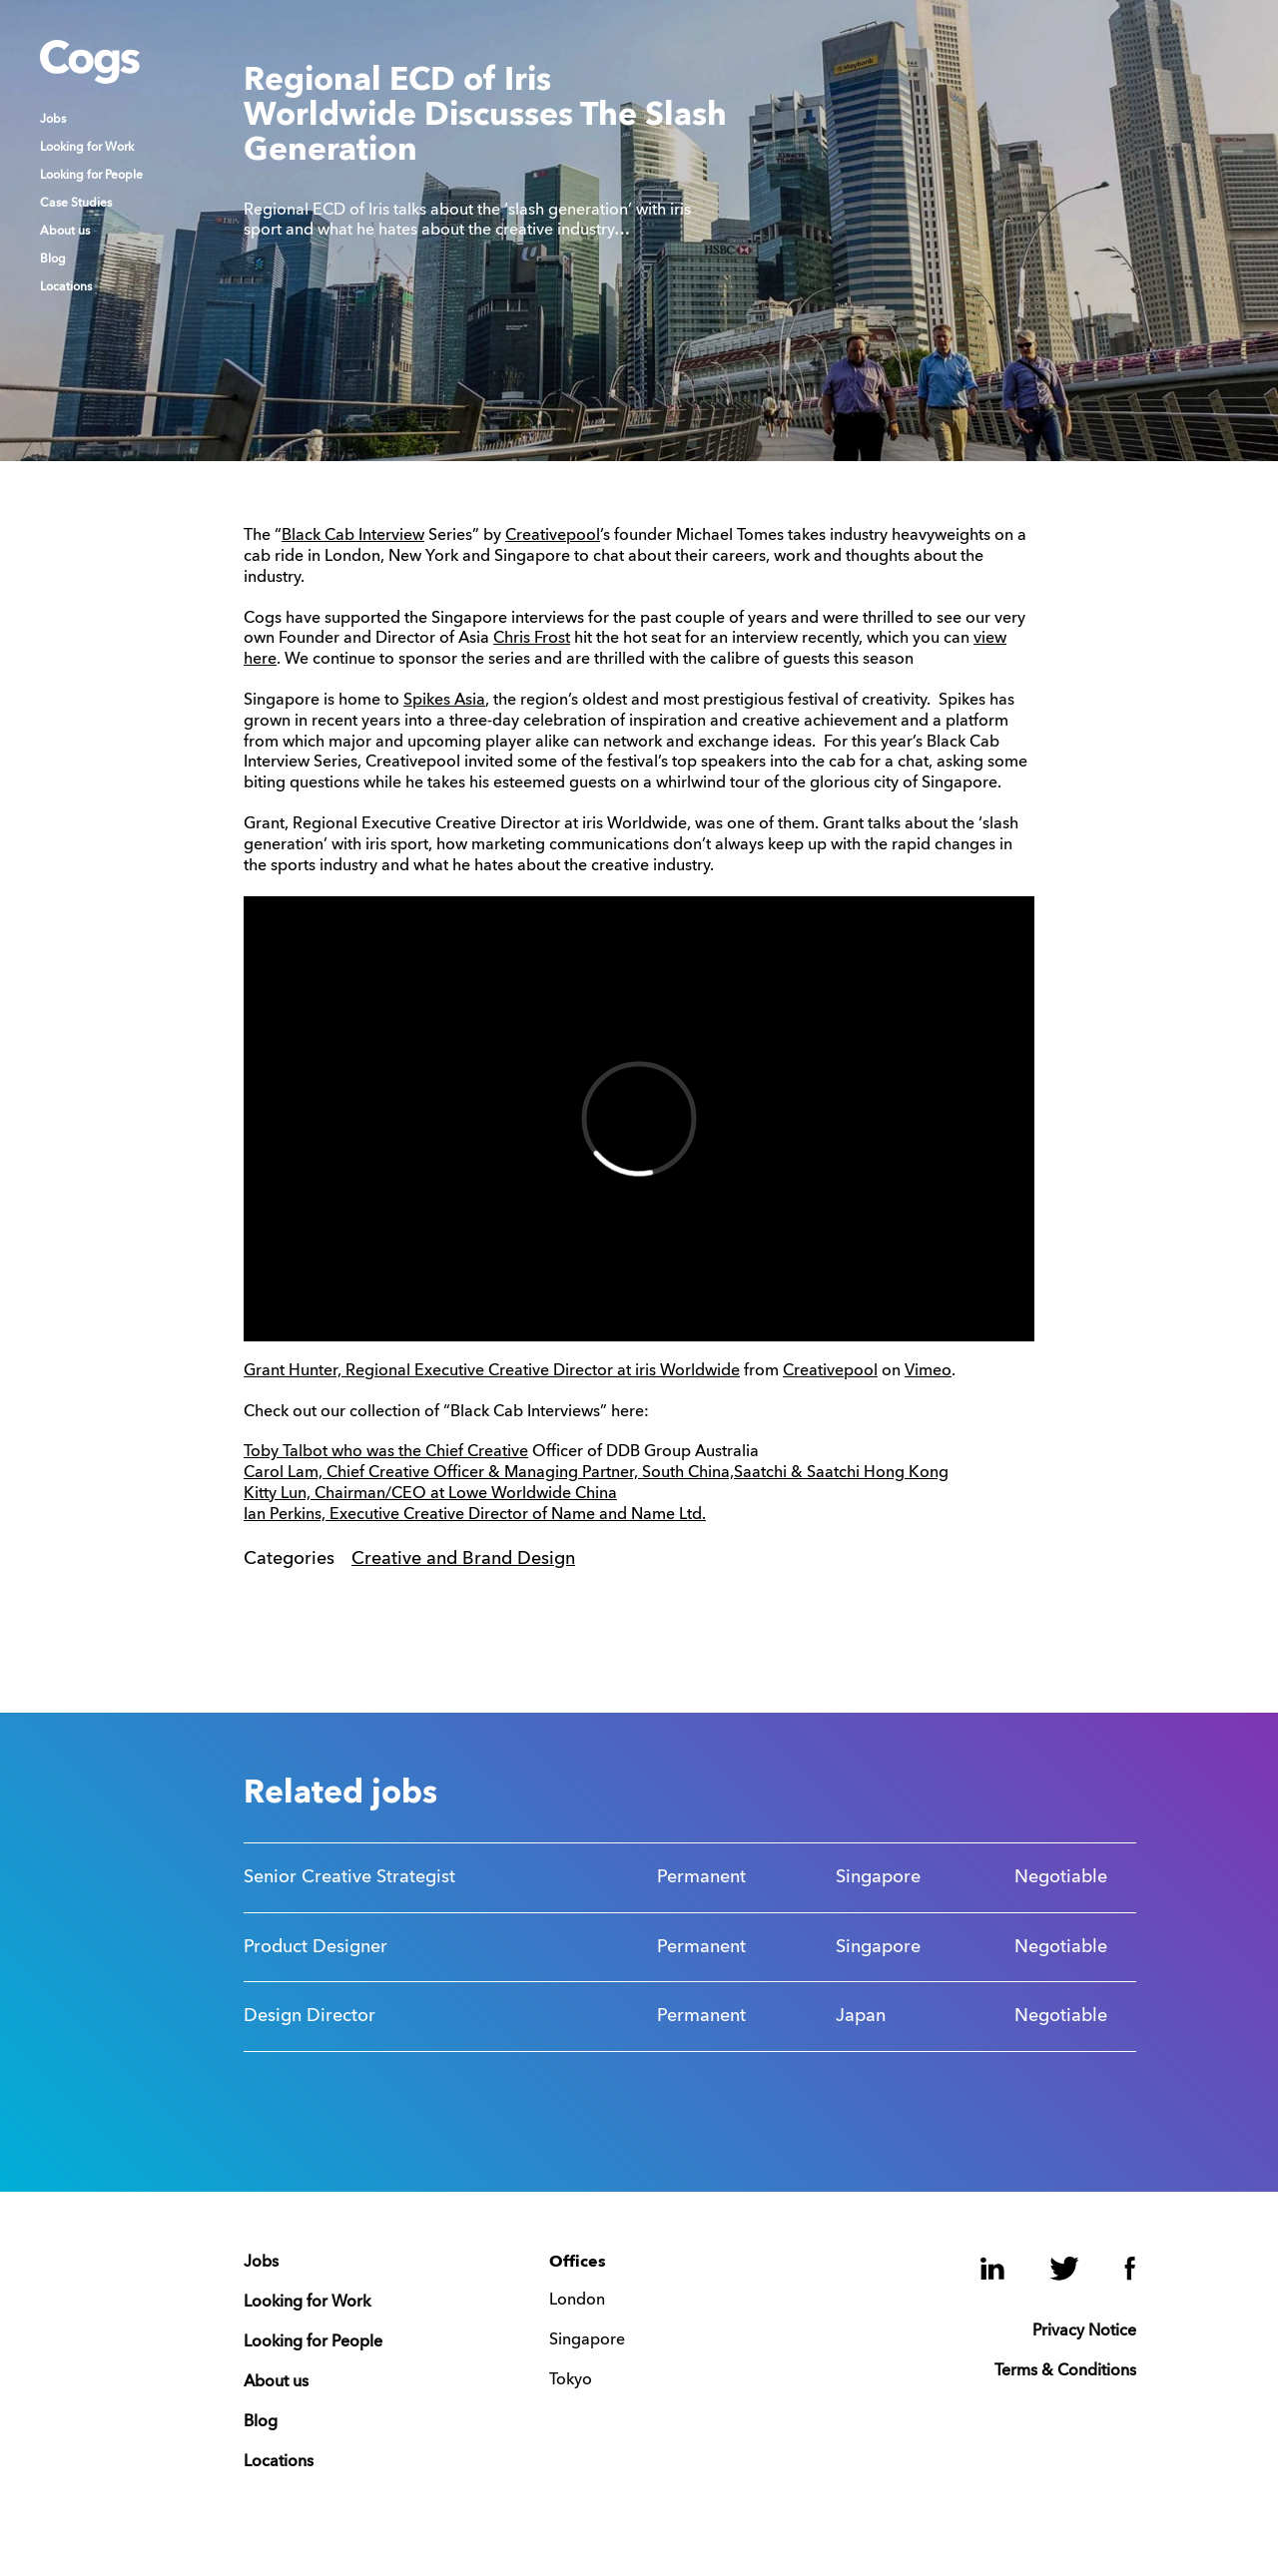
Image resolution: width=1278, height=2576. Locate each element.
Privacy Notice (1084, 2331)
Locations (66, 287)
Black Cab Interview (353, 536)
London (577, 2301)
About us (65, 232)
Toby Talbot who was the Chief (355, 1452)
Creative (497, 1452)
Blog (53, 259)
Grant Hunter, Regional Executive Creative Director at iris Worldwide (492, 1371)
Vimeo (928, 1371)
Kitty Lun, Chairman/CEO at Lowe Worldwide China (430, 1494)
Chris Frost (531, 639)
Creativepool (552, 536)
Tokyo (570, 2380)
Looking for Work (87, 148)
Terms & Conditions (1065, 2371)
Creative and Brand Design (463, 1559)
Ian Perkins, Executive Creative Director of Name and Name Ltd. (475, 1515)
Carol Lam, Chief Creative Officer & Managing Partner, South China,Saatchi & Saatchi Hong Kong (596, 1473)
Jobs (53, 120)
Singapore (587, 2340)
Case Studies (76, 204)
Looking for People (91, 176)
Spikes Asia (444, 701)
